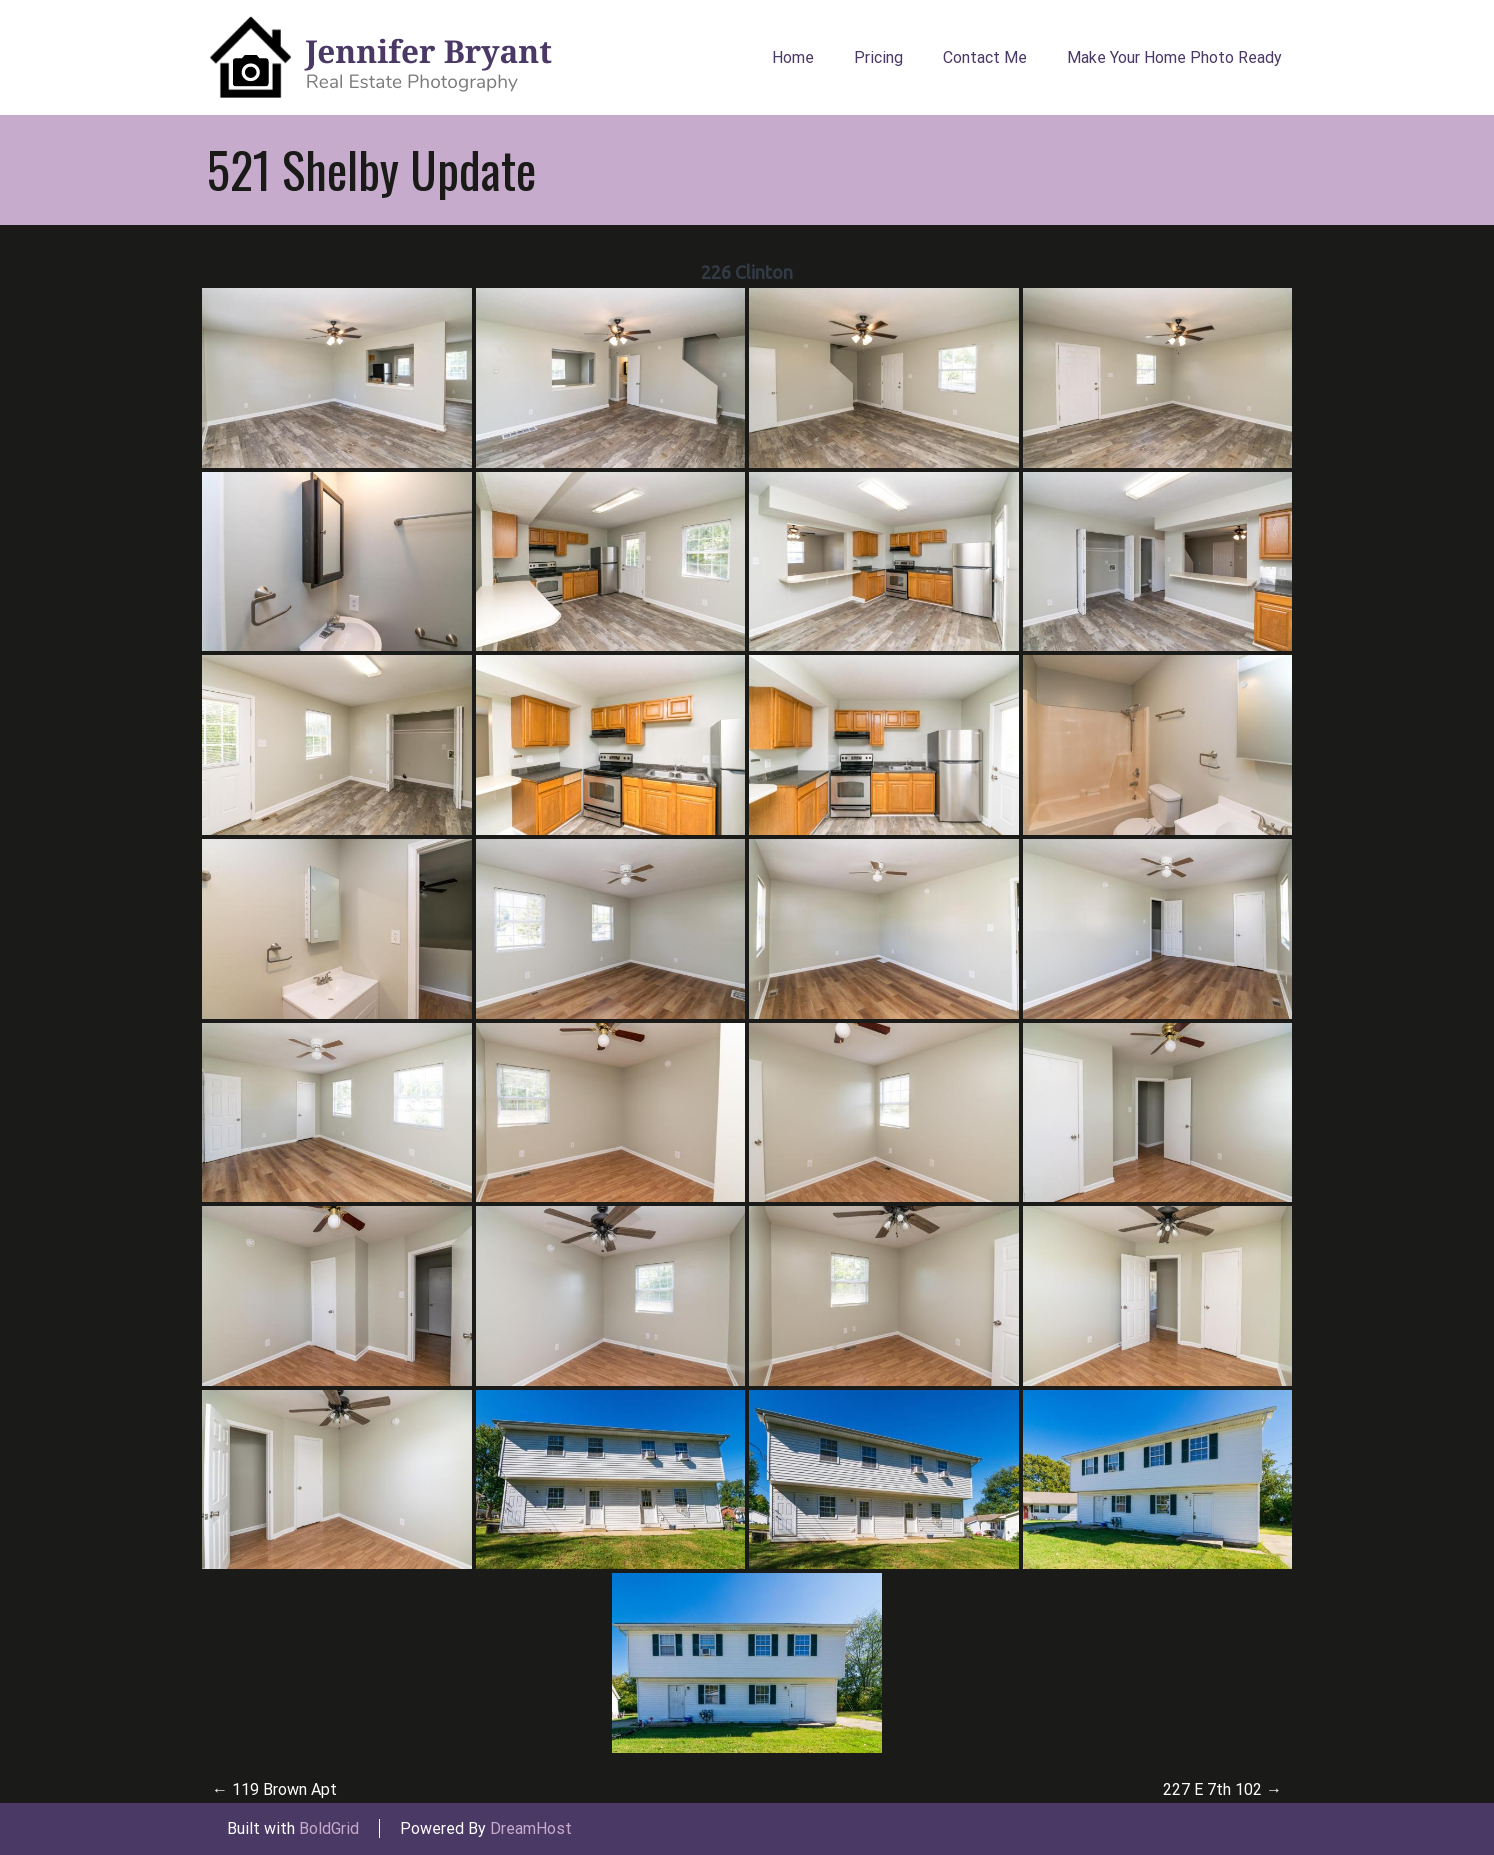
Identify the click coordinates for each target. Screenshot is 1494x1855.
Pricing (878, 57)
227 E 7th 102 (1222, 1789)
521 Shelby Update (371, 169)
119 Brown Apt (274, 1789)
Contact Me (985, 57)
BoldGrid (329, 1828)
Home (793, 57)
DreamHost (531, 1828)
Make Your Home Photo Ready (1174, 57)
